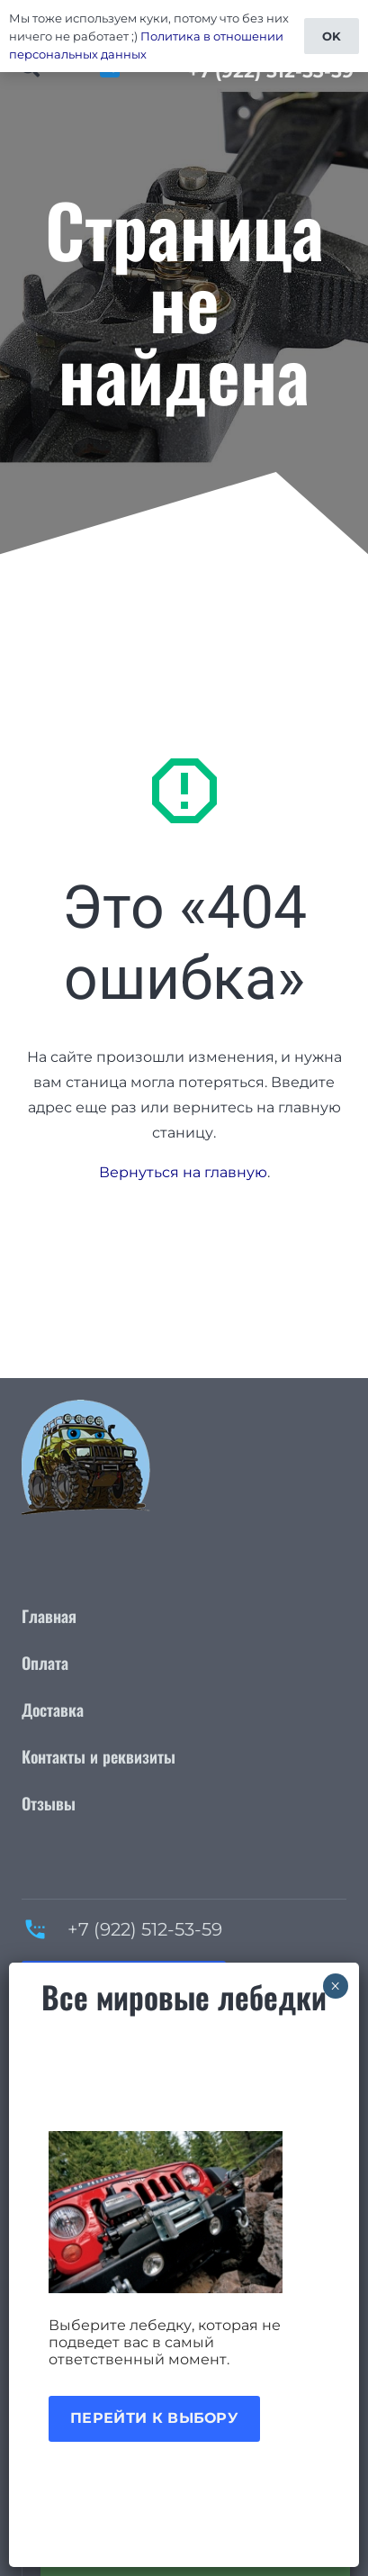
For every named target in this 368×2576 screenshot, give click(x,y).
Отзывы (49, 1803)
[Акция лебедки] (184, 2212)
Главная (49, 1616)
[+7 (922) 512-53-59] (44, 1929)
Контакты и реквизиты (98, 1756)
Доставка (53, 1709)
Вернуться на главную (183, 1172)
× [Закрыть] (335, 1986)
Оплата (45, 1662)
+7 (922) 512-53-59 (144, 1929)
